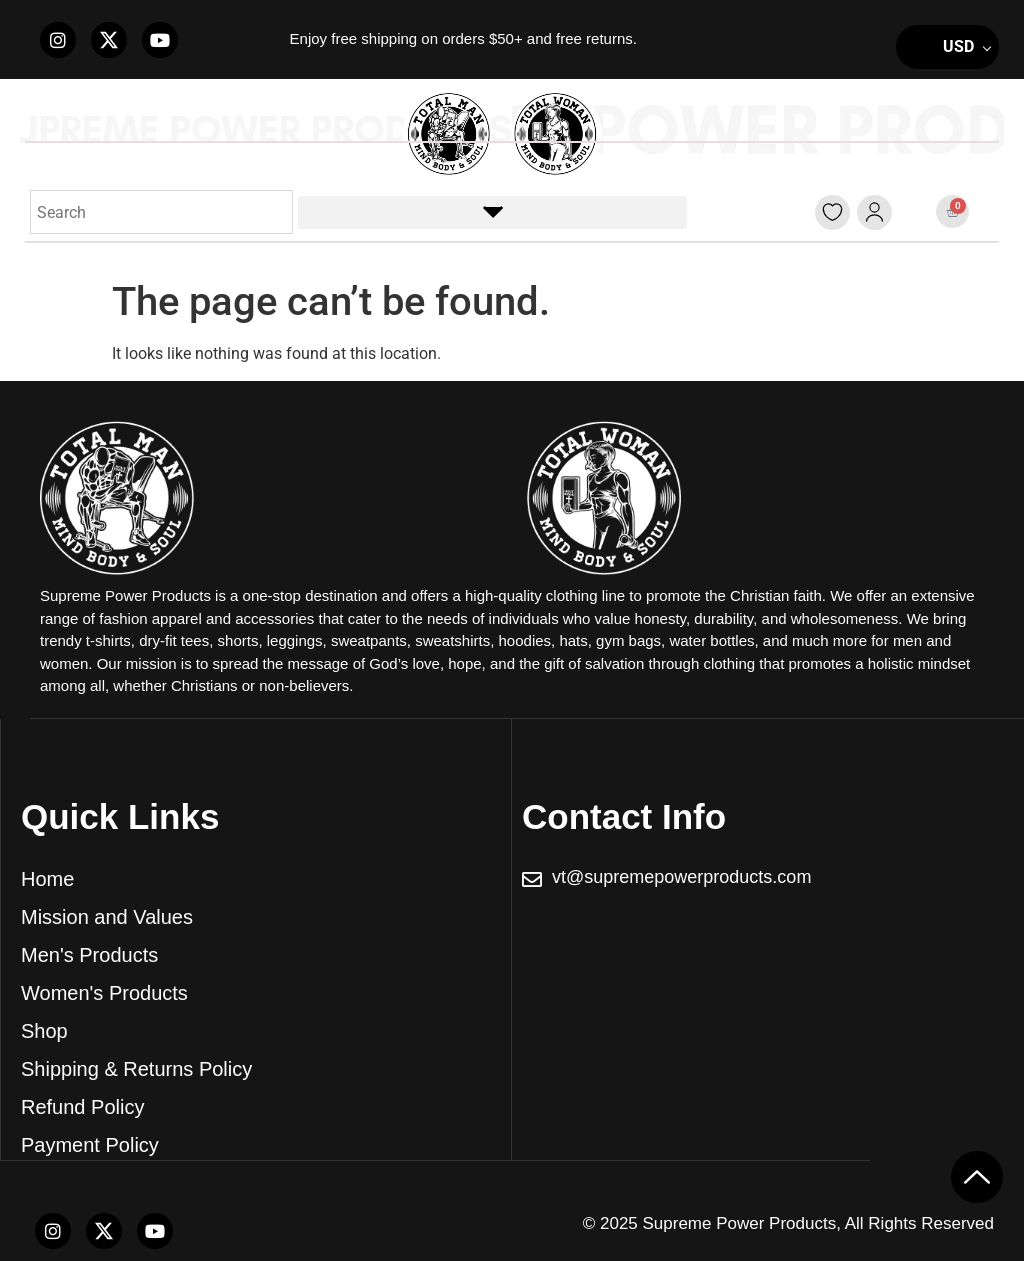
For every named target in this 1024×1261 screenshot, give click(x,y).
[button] (493, 212)
